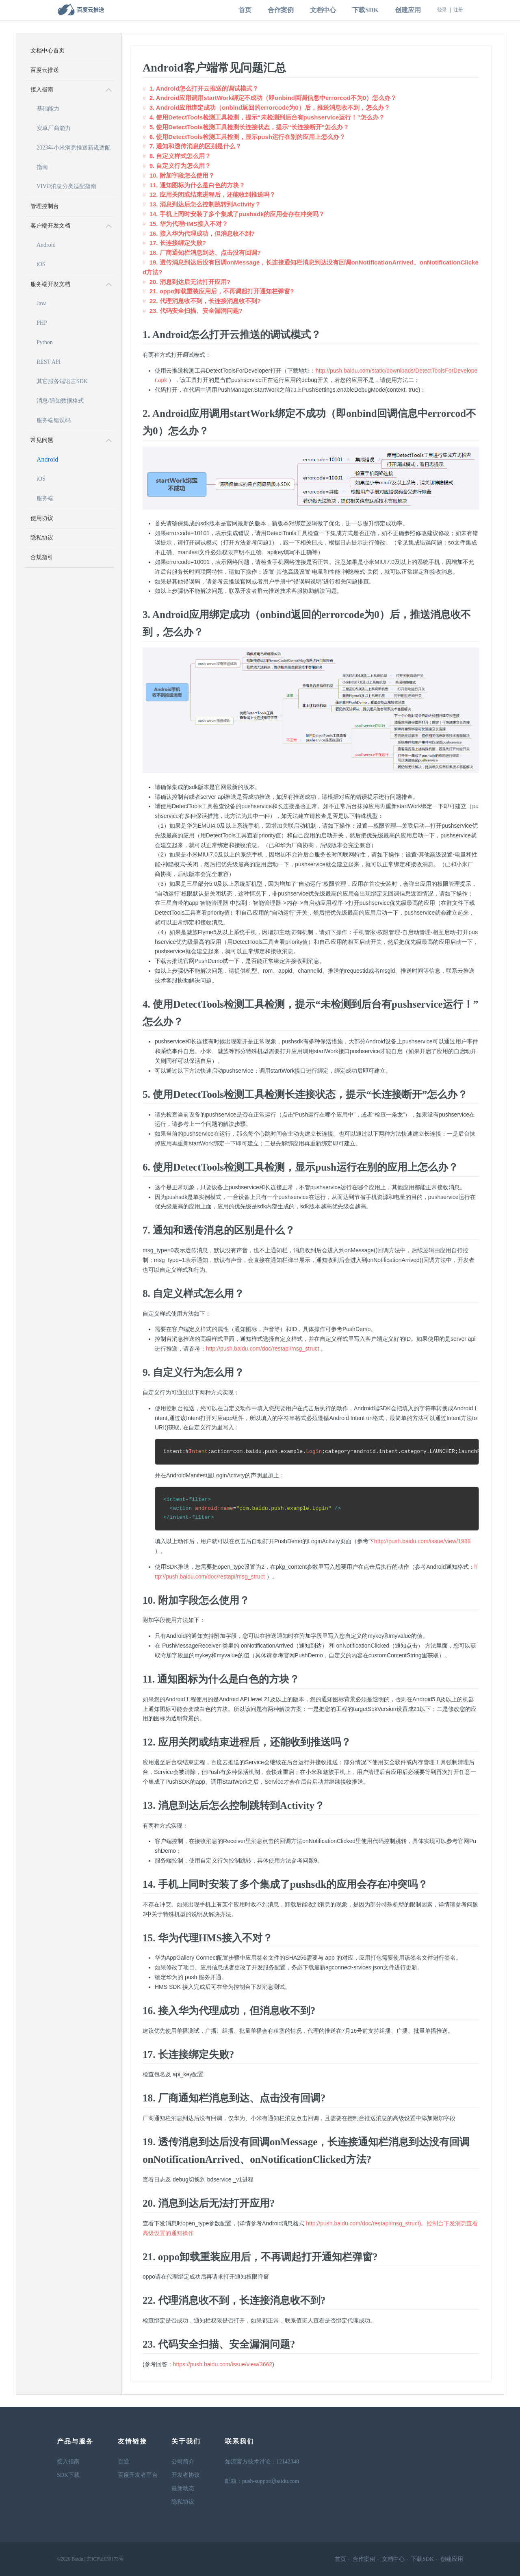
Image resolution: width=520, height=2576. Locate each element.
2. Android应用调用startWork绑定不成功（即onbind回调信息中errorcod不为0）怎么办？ (273, 97)
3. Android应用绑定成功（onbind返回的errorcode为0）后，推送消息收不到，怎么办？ (270, 107)
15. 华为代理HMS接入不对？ (189, 223)
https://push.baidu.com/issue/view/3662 (222, 2364)
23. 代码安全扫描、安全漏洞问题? (196, 310)
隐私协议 (41, 538)
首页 (244, 10)
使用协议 (41, 518)
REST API (49, 362)
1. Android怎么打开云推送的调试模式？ (204, 88)
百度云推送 (44, 70)
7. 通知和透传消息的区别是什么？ (196, 146)
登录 (442, 10)
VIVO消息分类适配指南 (66, 186)
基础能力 (48, 109)
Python (45, 342)
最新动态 (182, 2488)
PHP (42, 323)
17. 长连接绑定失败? (178, 242)
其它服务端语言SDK (62, 381)
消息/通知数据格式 (60, 401)
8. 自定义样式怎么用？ (180, 155)
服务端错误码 (54, 420)
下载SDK (365, 10)
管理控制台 (44, 206)
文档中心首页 (47, 51)
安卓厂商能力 (54, 128)
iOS (41, 264)
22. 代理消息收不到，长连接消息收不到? (205, 300)
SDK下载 (68, 2475)
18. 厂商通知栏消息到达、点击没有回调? (205, 252)
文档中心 (323, 10)
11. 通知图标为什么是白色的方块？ (197, 185)
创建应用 (408, 10)
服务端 (45, 498)
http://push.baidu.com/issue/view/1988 (422, 1541)
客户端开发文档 (50, 226)
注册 (458, 10)
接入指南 (41, 90)
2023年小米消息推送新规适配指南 (73, 151)
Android (46, 245)
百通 (123, 2462)
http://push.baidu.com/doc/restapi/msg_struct (262, 1348)
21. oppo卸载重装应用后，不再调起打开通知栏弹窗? (222, 291)
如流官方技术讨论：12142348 (262, 2462)
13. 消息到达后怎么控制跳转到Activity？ (205, 204)
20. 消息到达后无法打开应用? (190, 281)
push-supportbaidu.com (270, 2481)
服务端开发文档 (50, 284)
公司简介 (182, 2462)
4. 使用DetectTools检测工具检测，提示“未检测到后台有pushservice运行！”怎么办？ (267, 117)
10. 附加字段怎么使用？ (182, 175)
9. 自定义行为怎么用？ (180, 165)
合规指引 (41, 557)
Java (42, 303)
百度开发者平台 (138, 2475)
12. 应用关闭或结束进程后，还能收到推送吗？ (212, 194)
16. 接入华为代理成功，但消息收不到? (202, 233)
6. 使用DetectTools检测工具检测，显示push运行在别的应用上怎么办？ (247, 136)
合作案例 (281, 10)
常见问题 (41, 440)
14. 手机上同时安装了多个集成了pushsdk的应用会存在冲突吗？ (237, 213)
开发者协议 (185, 2475)
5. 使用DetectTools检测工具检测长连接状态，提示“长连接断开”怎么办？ (249, 127)
